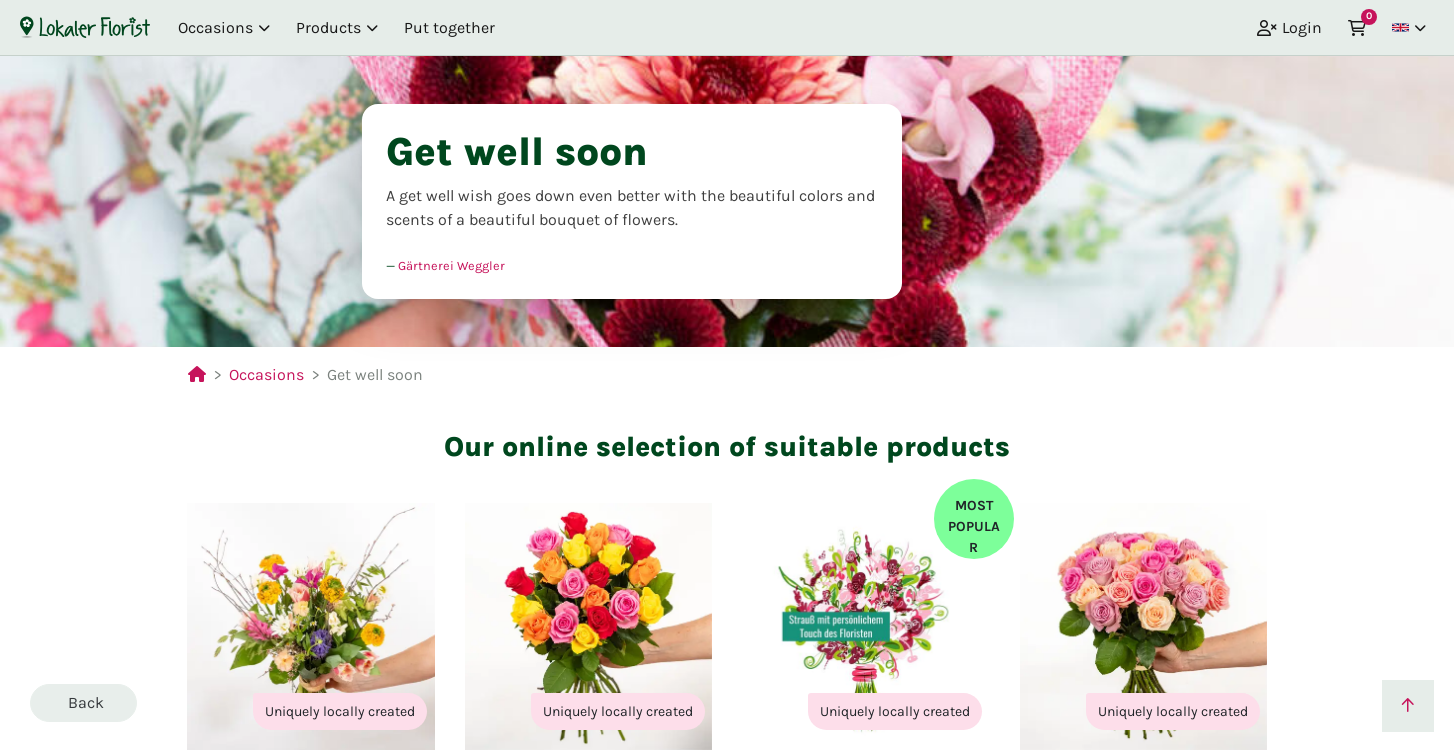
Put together (449, 27)
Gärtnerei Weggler (451, 265)
